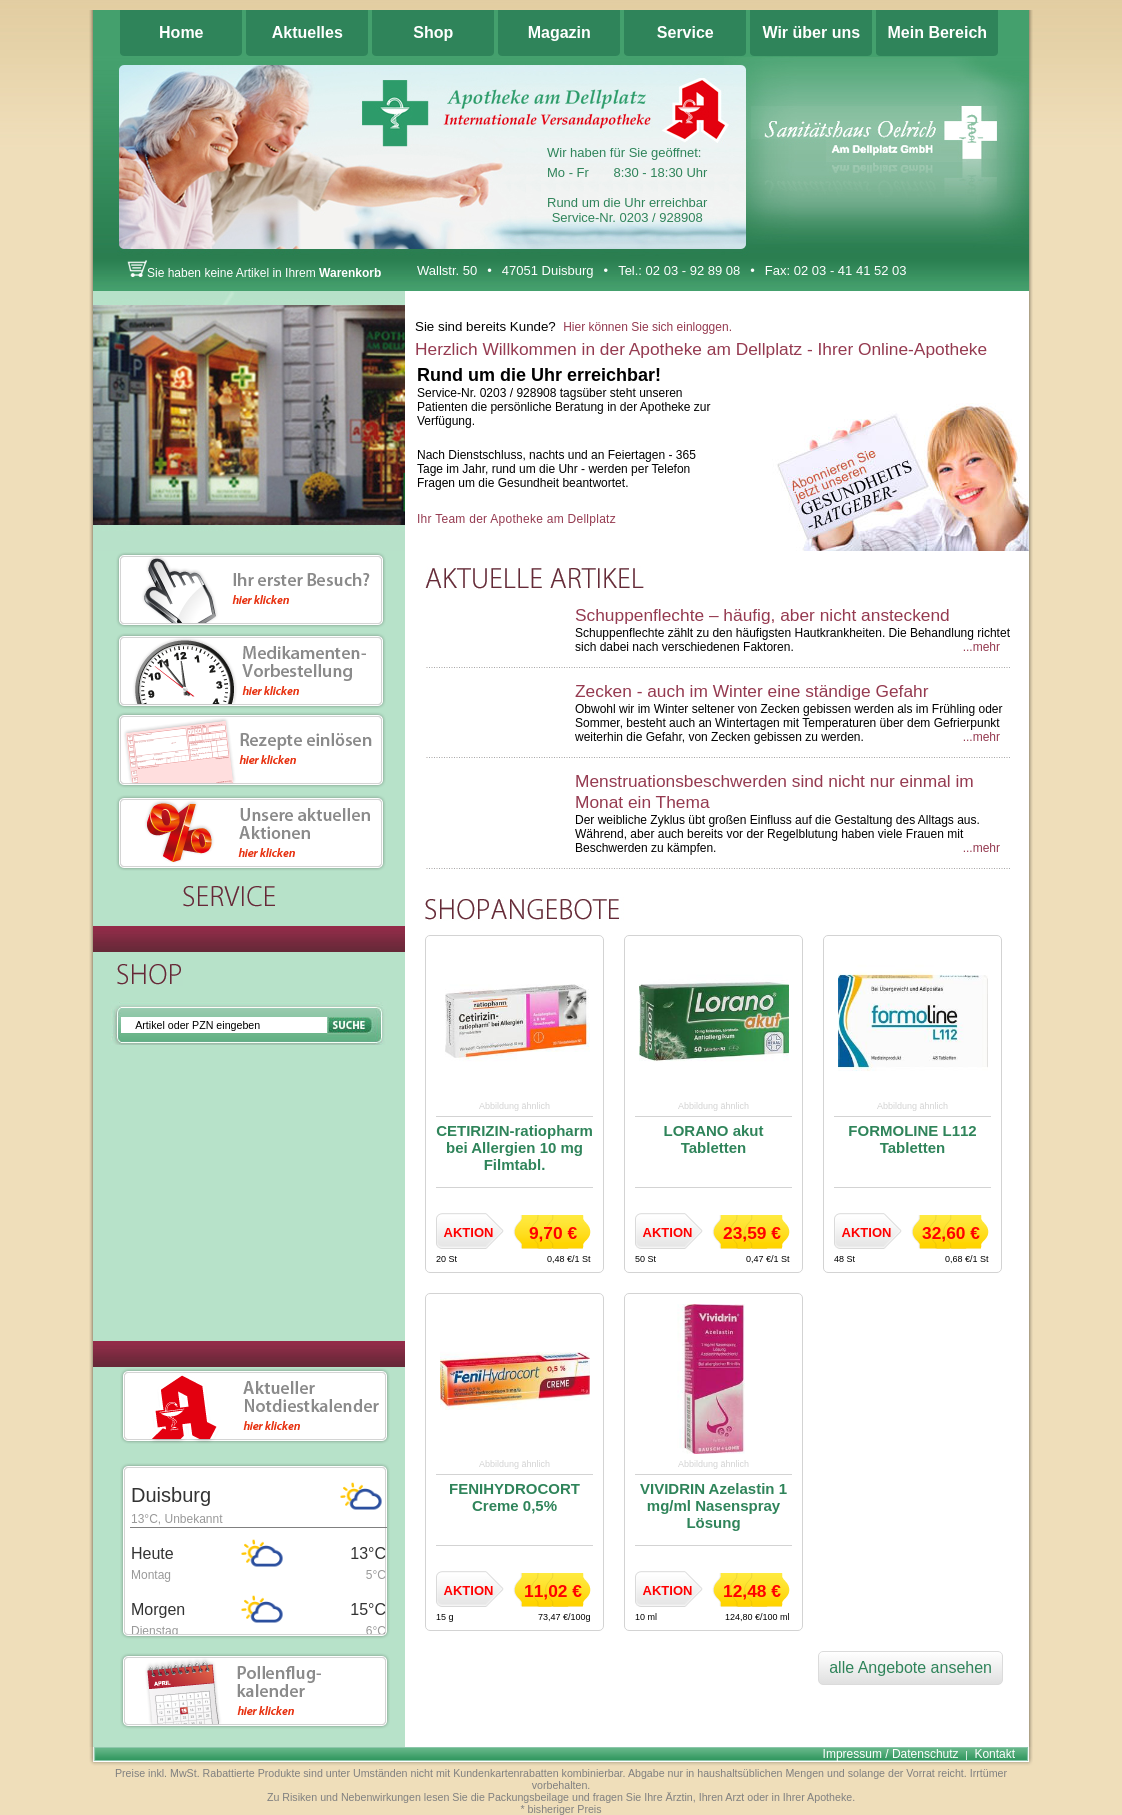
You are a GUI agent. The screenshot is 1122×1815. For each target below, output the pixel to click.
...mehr (981, 647)
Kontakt (994, 1754)
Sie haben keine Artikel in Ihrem (254, 273)
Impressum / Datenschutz (891, 1754)
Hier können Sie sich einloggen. (647, 327)
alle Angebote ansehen (910, 1667)
